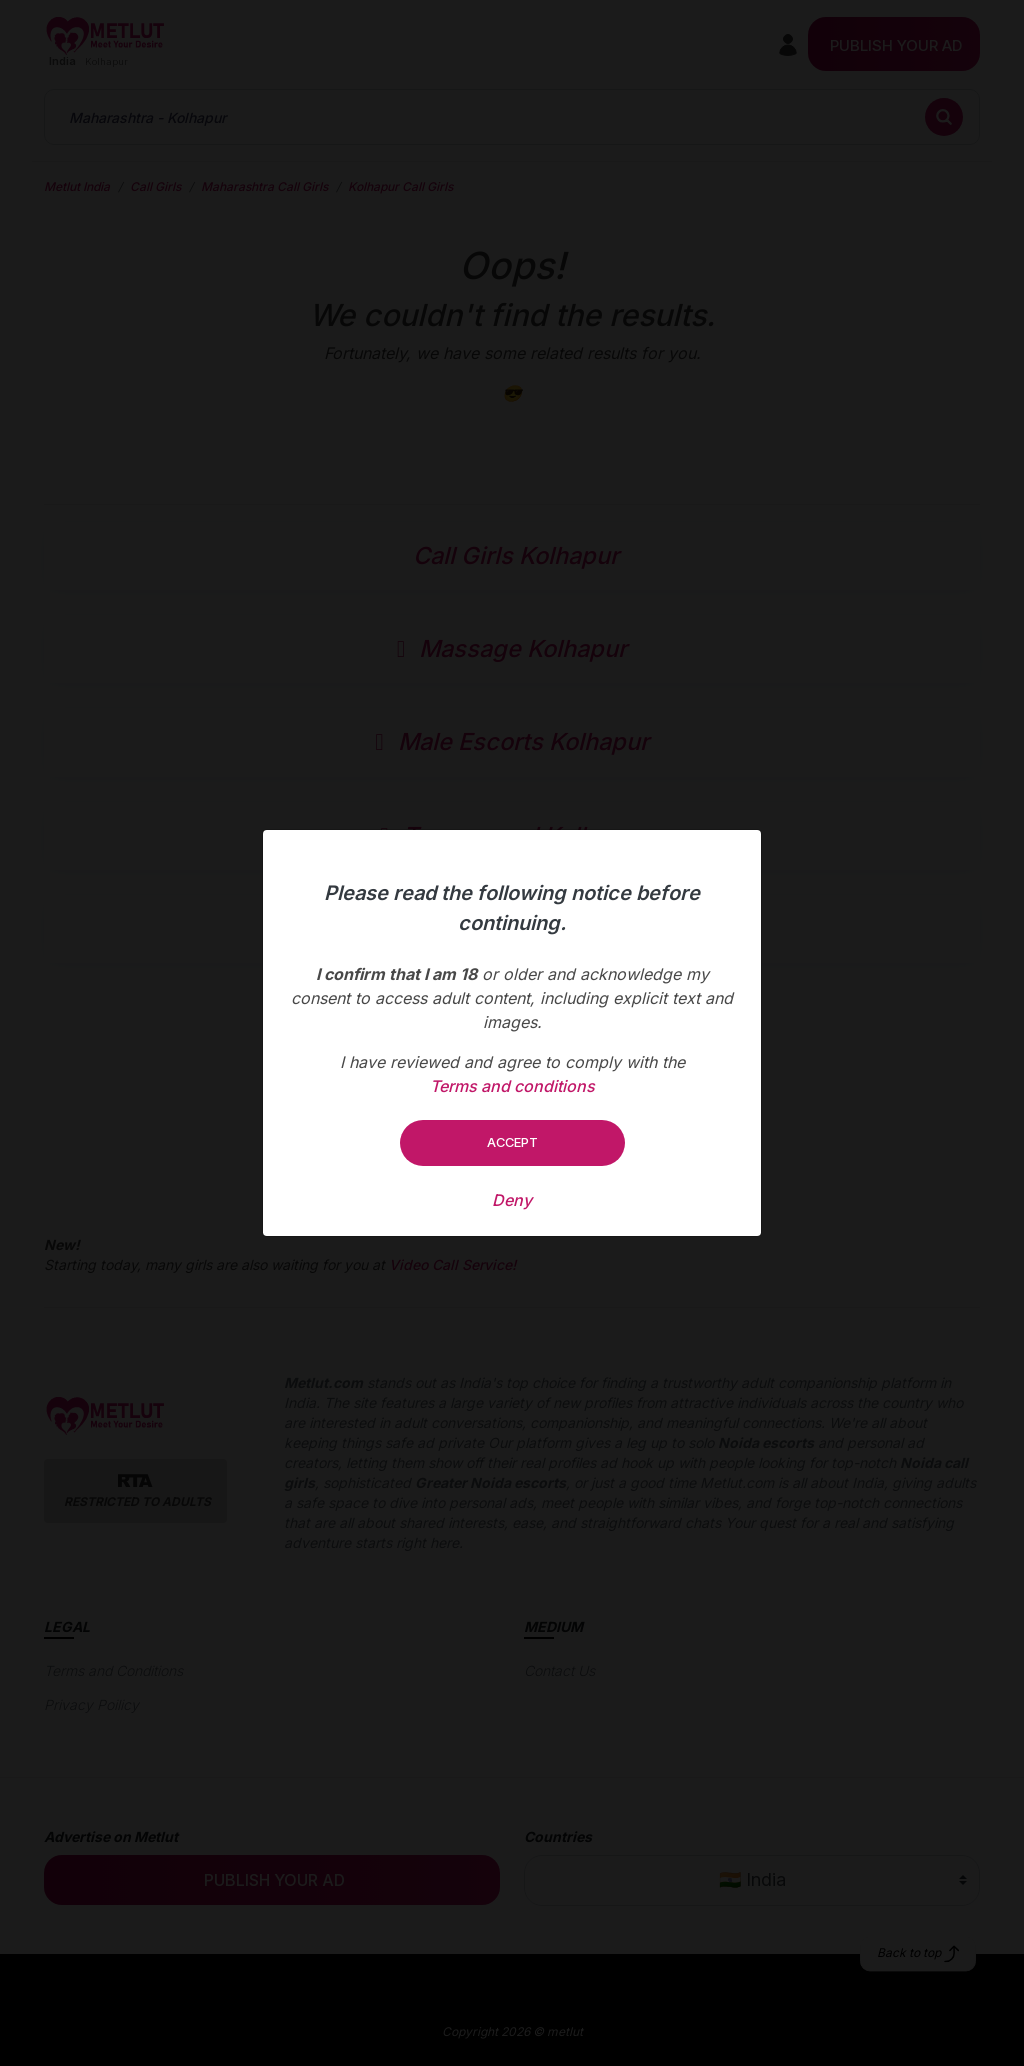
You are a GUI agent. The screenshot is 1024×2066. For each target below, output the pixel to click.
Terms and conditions (512, 1086)
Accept (512, 1142)
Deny (512, 1200)
